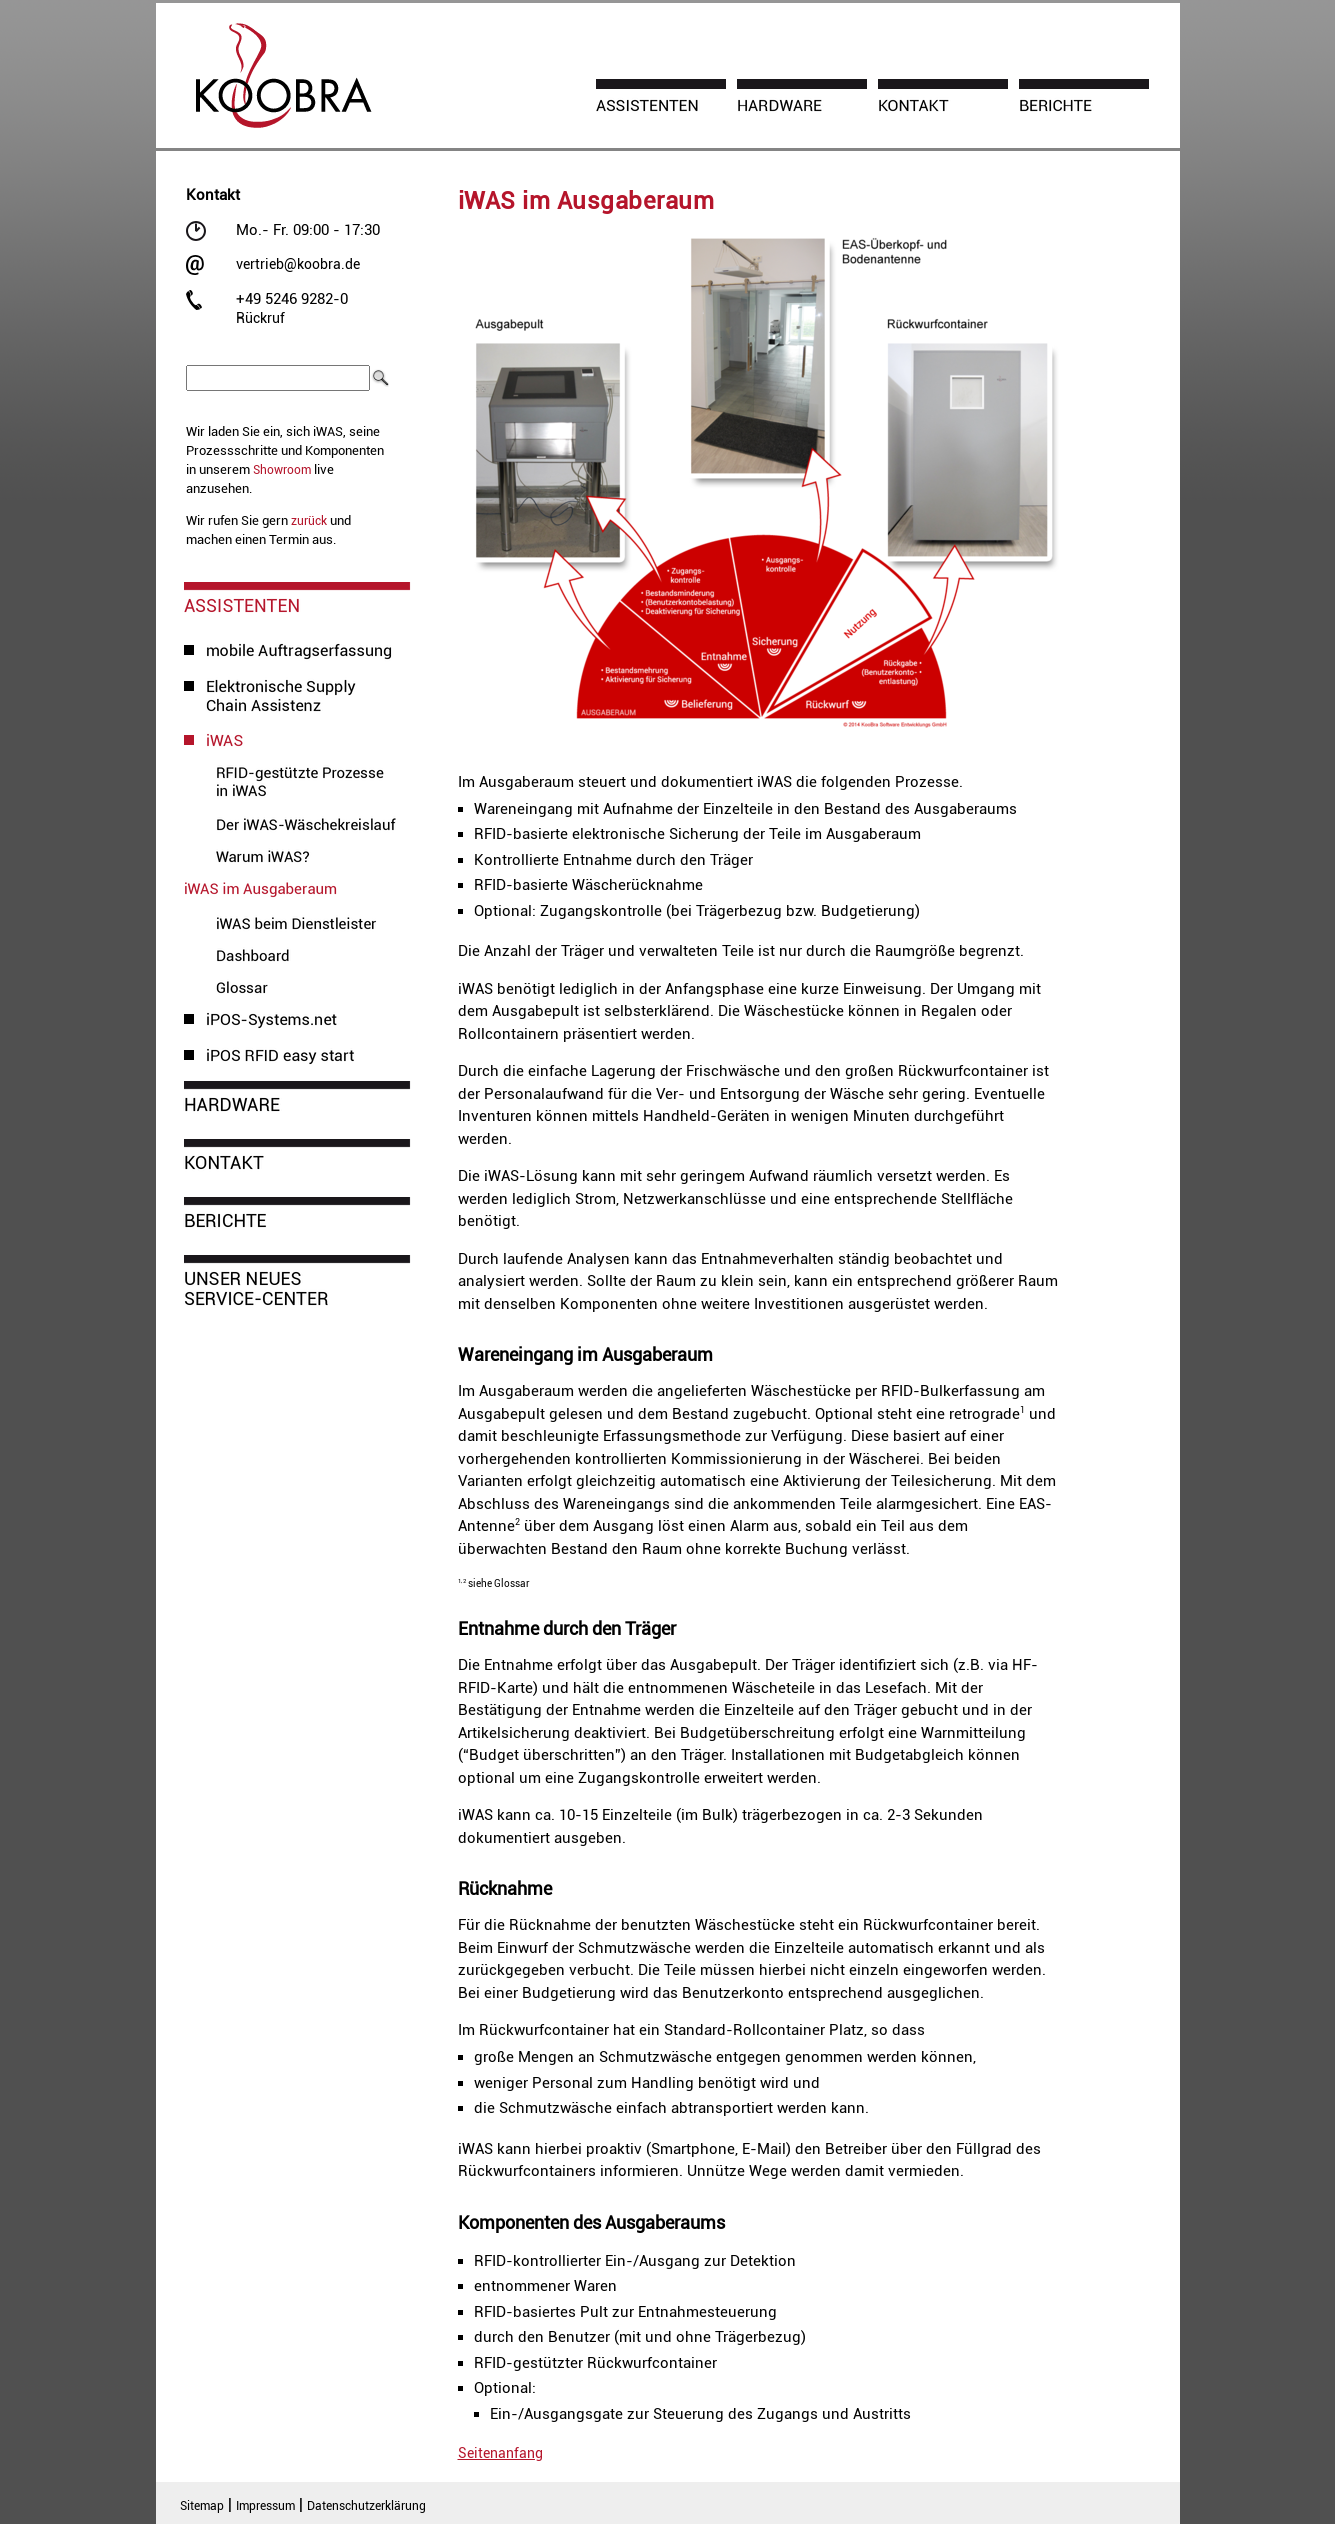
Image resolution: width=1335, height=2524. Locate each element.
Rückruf (260, 318)
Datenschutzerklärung (366, 2506)
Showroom (282, 470)
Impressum (265, 2506)
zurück (309, 521)
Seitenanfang (500, 2453)
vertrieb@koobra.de (298, 264)
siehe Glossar (494, 1583)
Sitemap (202, 2506)
